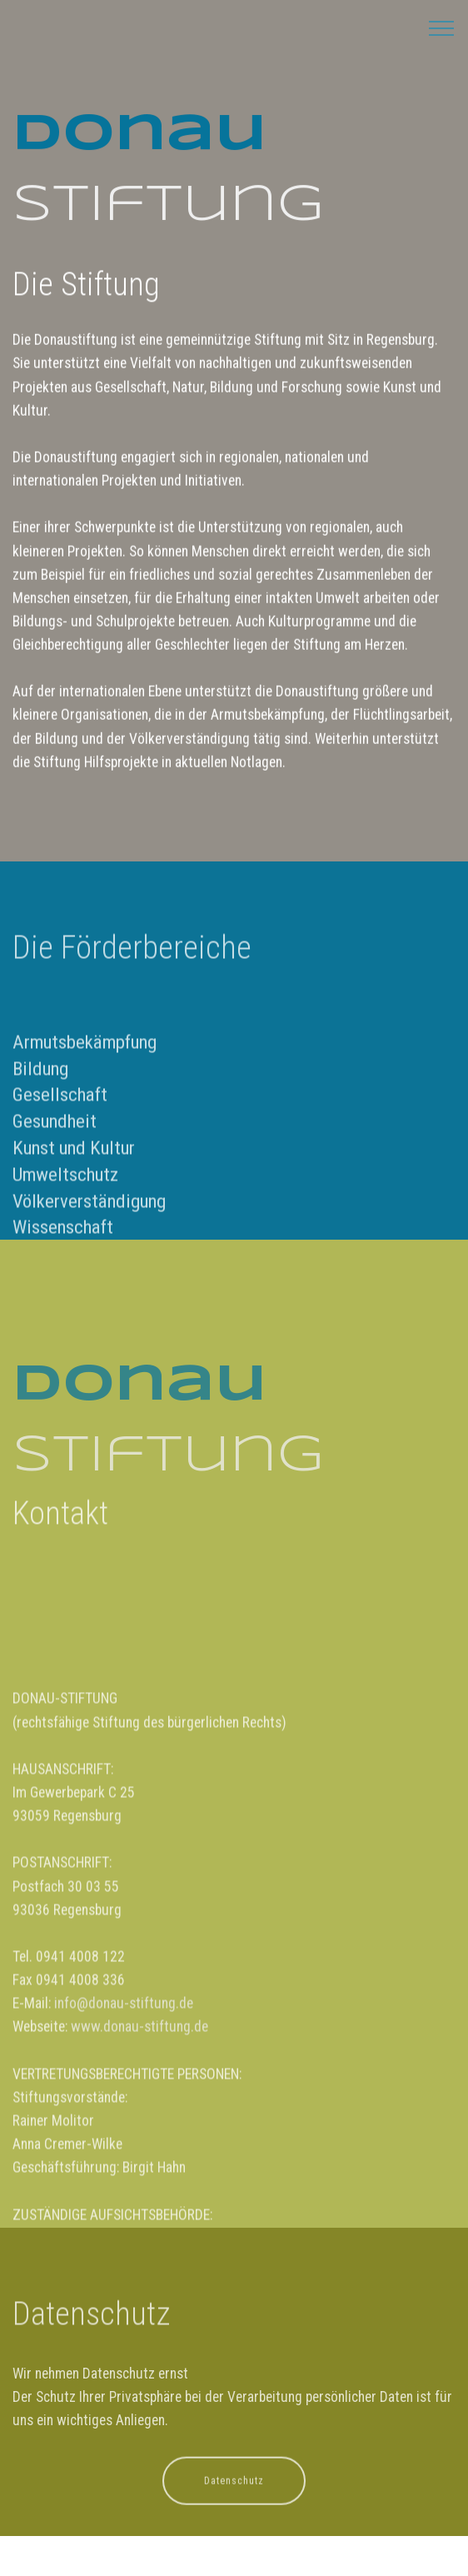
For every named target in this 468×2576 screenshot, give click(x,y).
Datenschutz (234, 2491)
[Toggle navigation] (442, 27)
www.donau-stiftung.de (139, 2164)
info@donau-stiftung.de (123, 2141)
